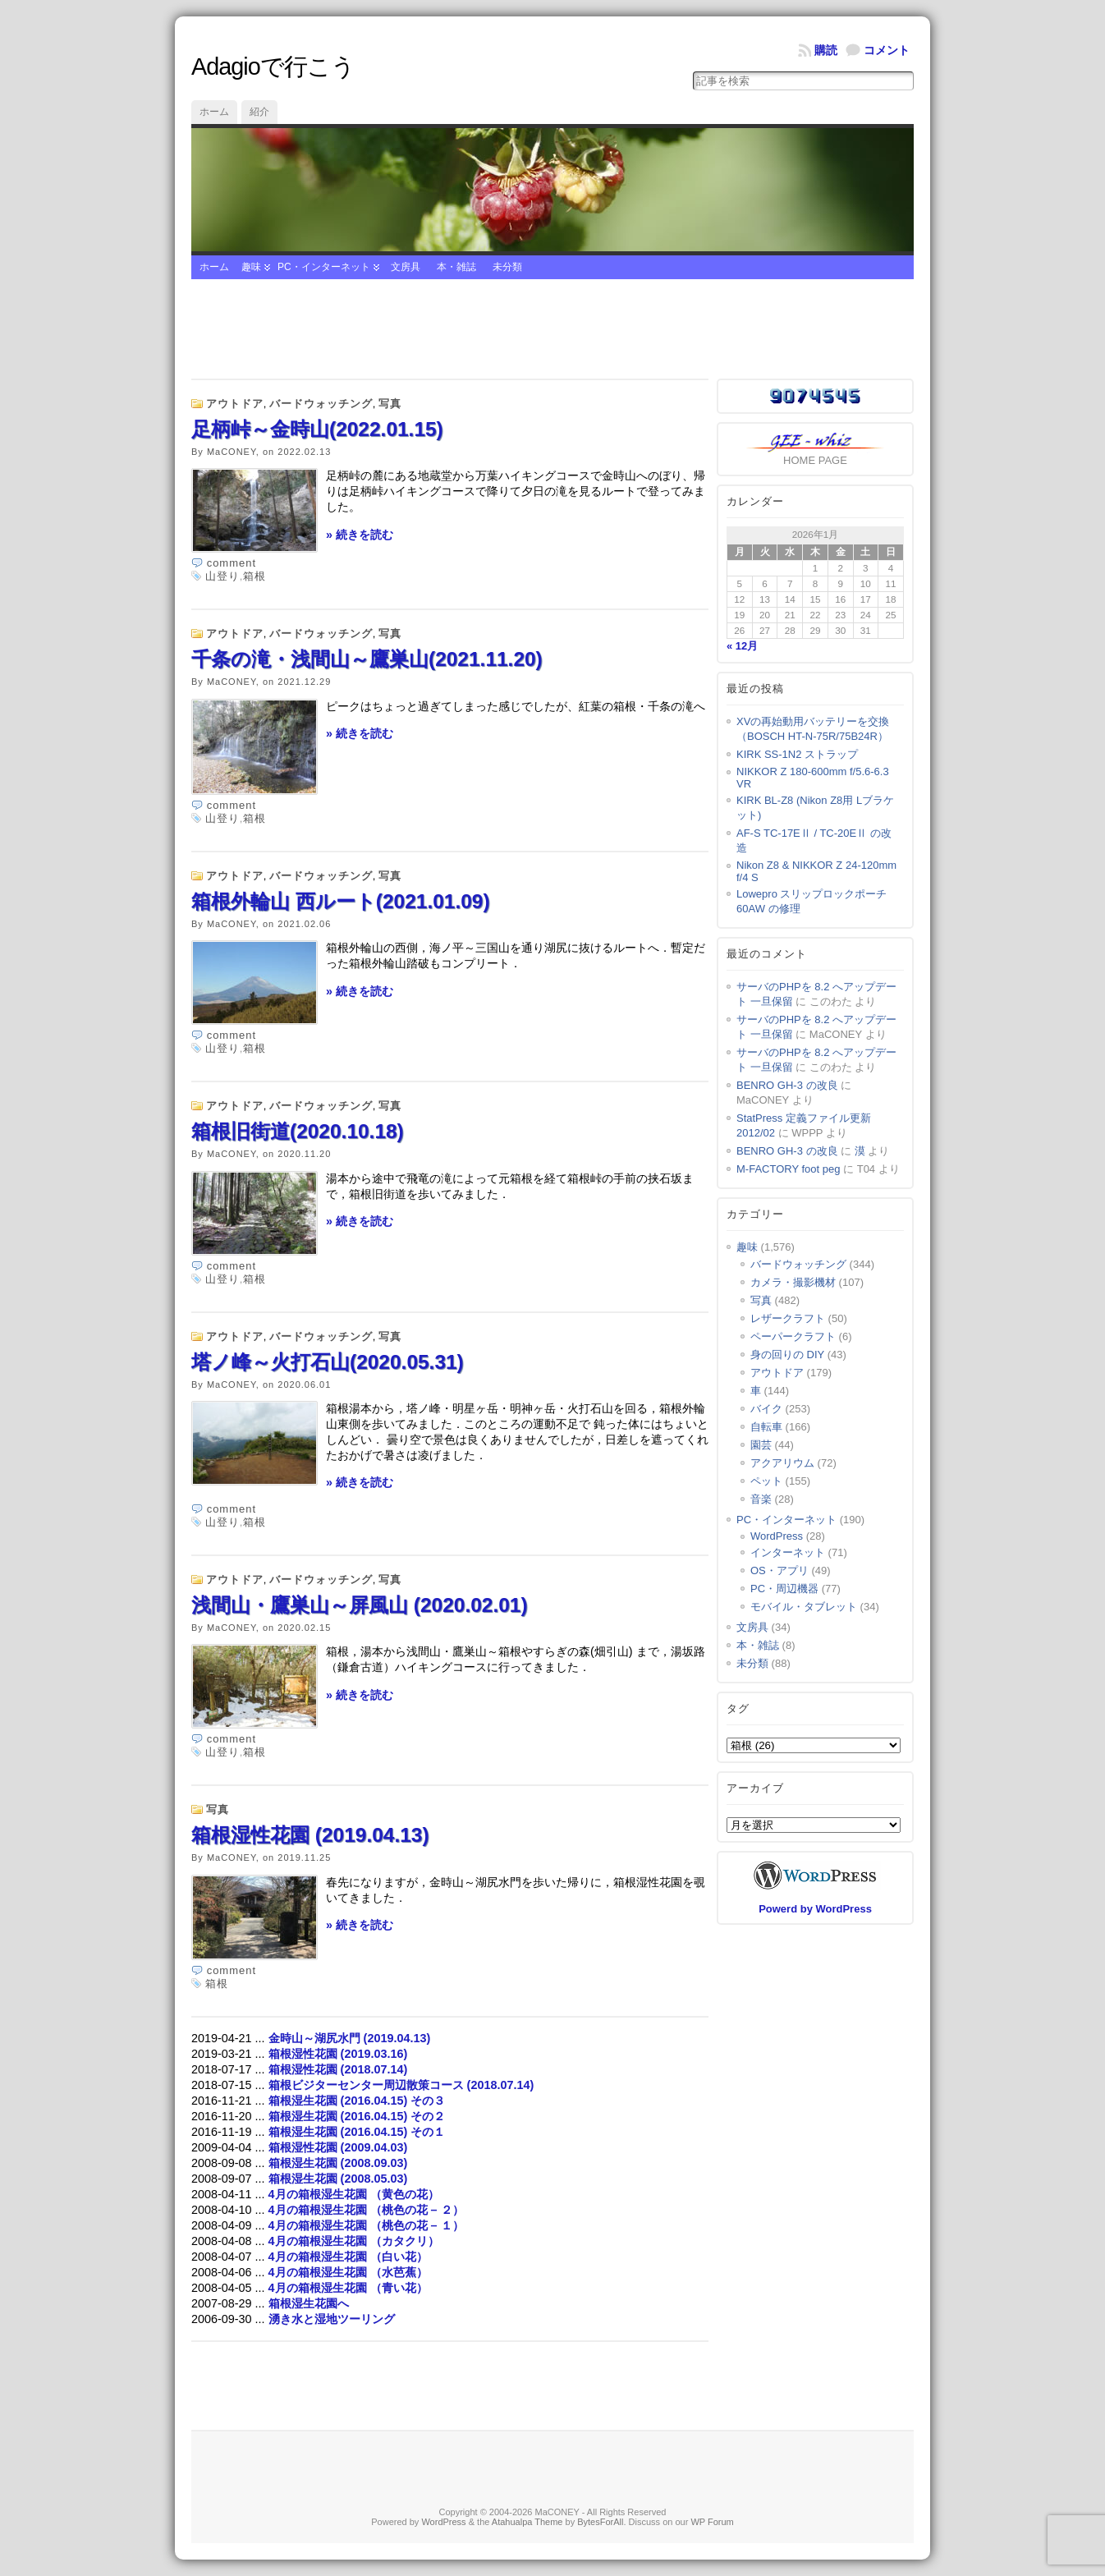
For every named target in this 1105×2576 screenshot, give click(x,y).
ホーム (214, 111)
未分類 (507, 267)
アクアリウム (782, 1463)
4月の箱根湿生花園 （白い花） (348, 2256)
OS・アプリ (779, 1570)
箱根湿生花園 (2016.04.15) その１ (357, 2131)
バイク (766, 1409)
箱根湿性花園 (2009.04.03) (338, 2147)
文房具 (405, 267)
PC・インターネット (323, 267)
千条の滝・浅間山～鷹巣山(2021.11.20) (367, 659)
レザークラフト (787, 1318)
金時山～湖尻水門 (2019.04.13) (349, 2038)
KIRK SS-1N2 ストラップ (797, 754)
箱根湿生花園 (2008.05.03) (338, 2178)
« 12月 (742, 646)
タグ (738, 1708)
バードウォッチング (321, 403)
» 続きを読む (359, 534)
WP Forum (711, 2522)
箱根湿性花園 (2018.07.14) (338, 2069)
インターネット (787, 1552)
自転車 (766, 1427)
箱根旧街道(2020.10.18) (297, 1131)
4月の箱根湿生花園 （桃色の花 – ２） (366, 2209)
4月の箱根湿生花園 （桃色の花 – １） (366, 2225)
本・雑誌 (456, 267)
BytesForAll (600, 2522)
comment (231, 563)
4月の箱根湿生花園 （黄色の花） (353, 2194)
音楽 (761, 1499)
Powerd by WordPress (815, 1909)
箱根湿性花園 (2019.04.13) (310, 1835)
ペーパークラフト (793, 1336)
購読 (825, 50)
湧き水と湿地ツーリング (331, 2319)
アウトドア (235, 403)
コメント (887, 50)
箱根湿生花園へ (314, 2303)
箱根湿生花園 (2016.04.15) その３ (357, 2100)
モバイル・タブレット (803, 1606)
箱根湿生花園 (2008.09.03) (338, 2163)
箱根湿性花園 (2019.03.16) (338, 2053)
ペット (766, 1481)
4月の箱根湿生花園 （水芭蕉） (348, 2272)
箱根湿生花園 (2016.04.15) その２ (357, 2116)
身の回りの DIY (787, 1354)
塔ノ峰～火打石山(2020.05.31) (327, 1362)
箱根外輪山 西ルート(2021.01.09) (340, 901)
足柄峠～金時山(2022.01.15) (317, 429)
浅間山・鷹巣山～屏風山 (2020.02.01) (359, 1605)
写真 (389, 403)
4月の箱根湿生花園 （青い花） (348, 2287)
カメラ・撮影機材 (793, 1282)
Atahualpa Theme (527, 2522)
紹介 (259, 111)
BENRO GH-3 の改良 (787, 1085)
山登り (222, 576)
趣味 (251, 267)
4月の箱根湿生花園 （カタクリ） (353, 2241)
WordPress (776, 1536)
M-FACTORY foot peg (788, 1169)
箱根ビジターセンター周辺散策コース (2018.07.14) (401, 2085)
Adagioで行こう (273, 66)
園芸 (761, 1445)
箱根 (254, 576)
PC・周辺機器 (784, 1588)
